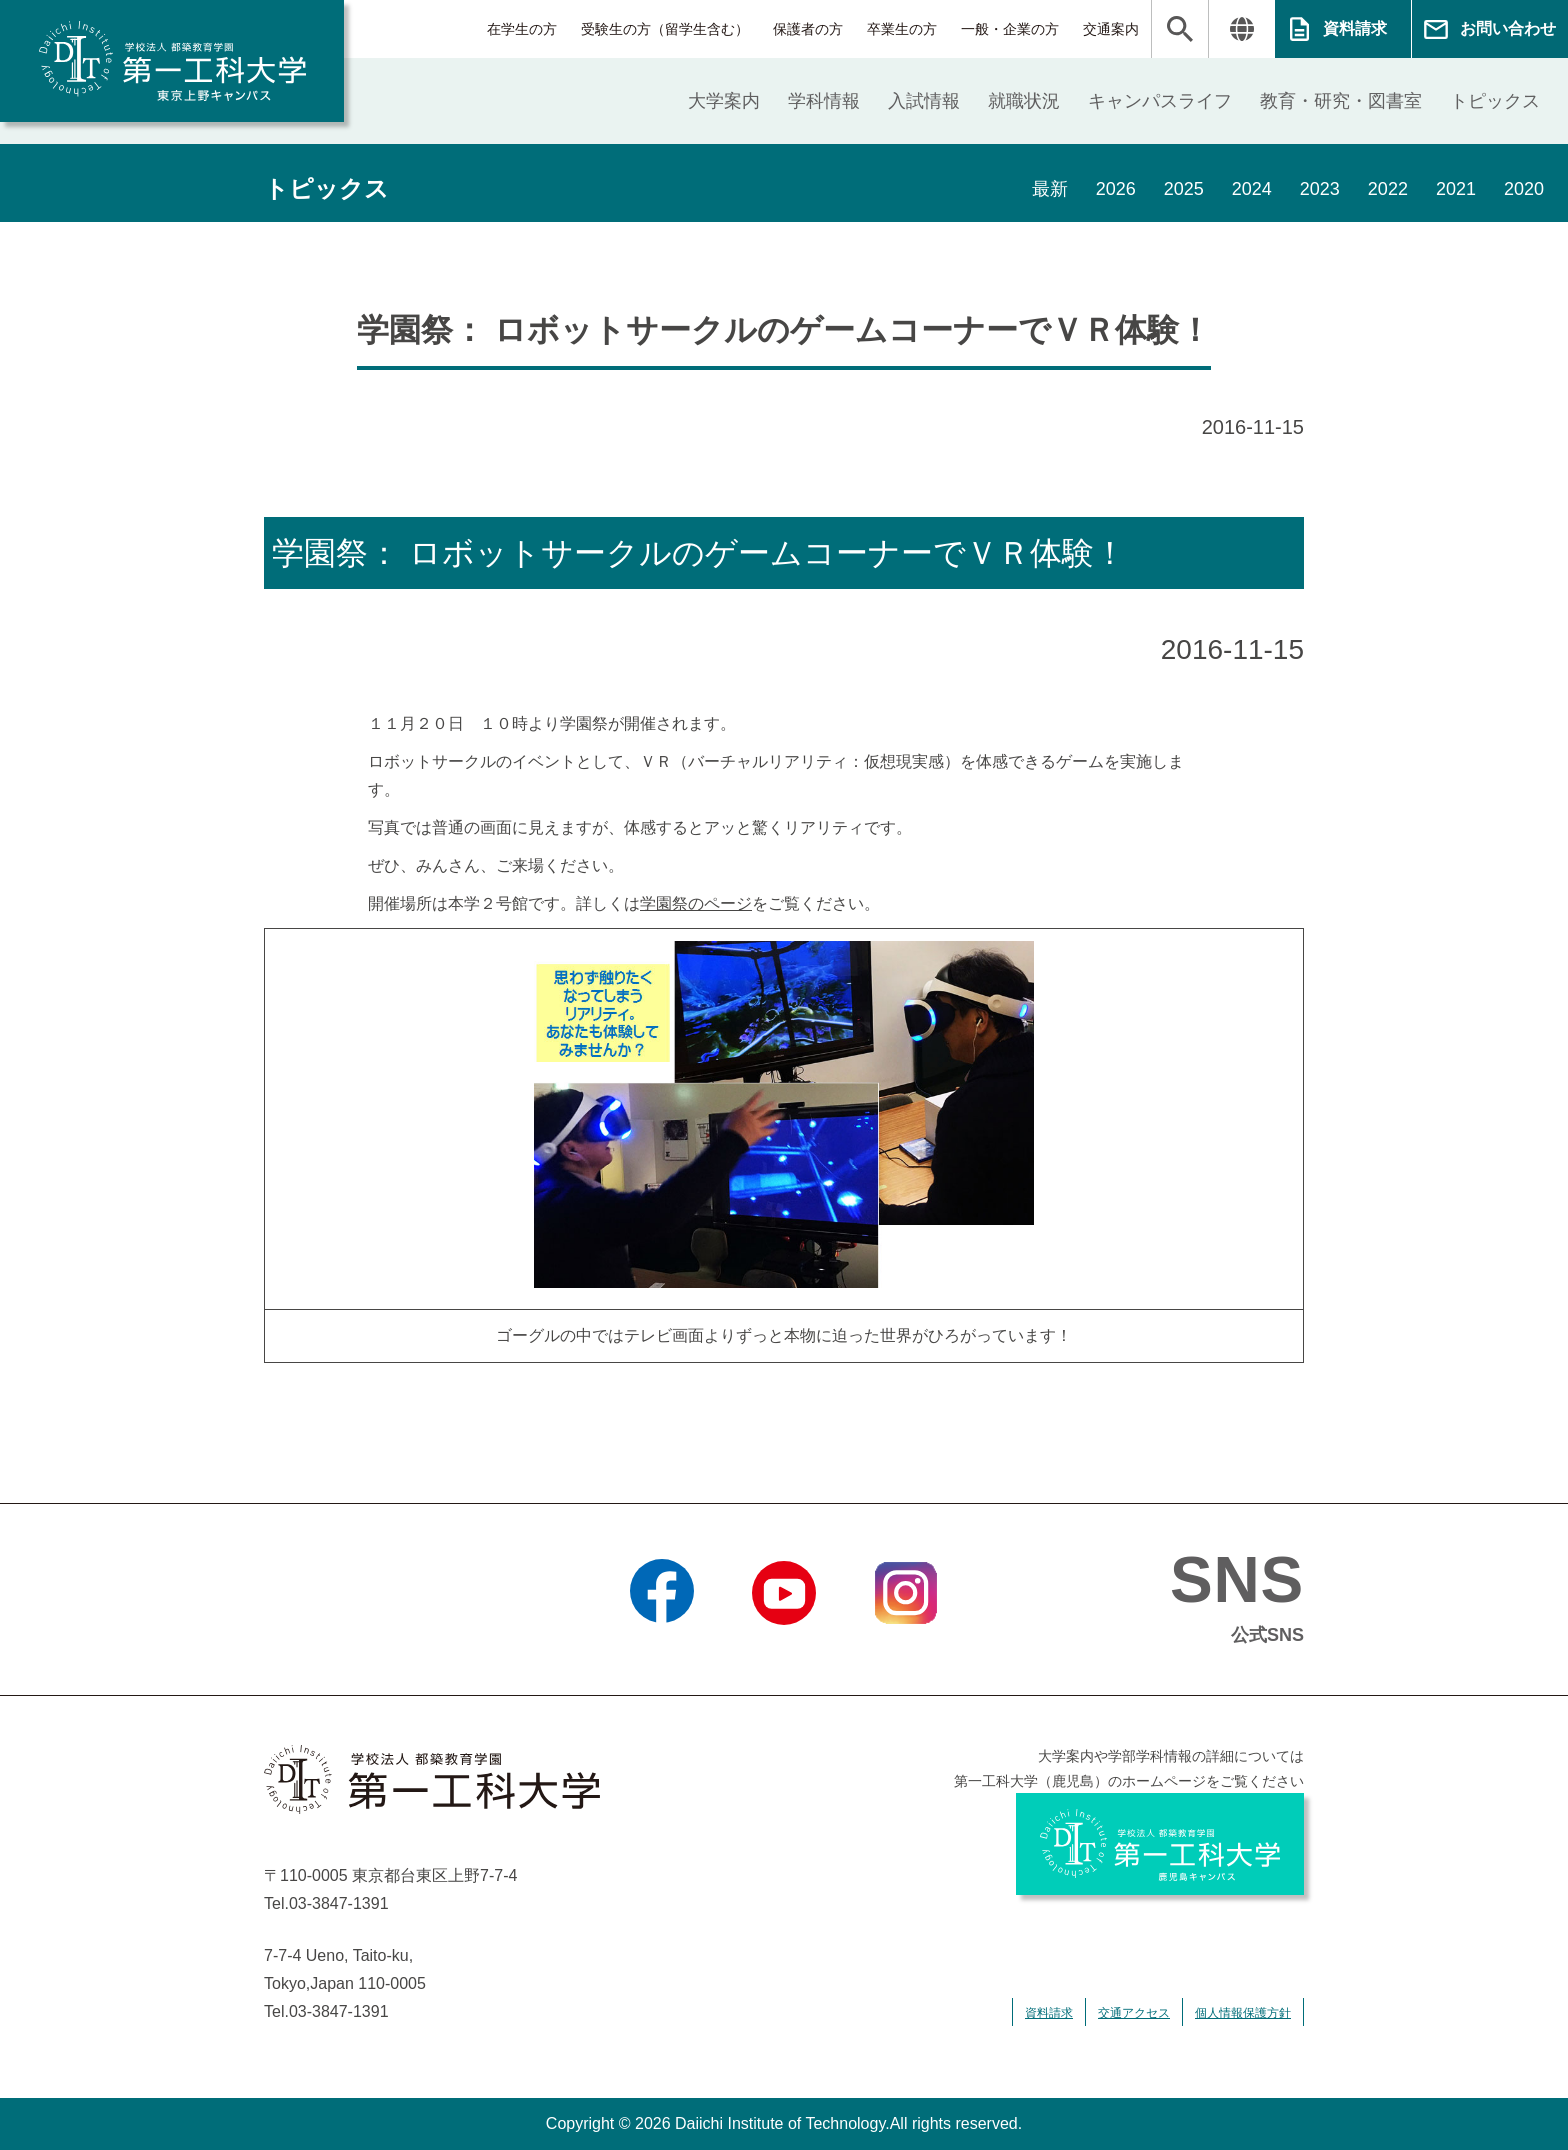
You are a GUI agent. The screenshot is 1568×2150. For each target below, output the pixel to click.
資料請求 (1355, 28)
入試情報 (924, 101)
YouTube (783, 1650)
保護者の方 (808, 29)
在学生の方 (522, 29)
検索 (1180, 29)
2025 (1184, 189)
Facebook (661, 1650)
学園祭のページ (696, 903)
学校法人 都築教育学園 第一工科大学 (172, 61)
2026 (1116, 189)
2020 (1524, 189)
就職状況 (1024, 101)
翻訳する (1241, 29)
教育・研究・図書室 (1341, 101)
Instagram (906, 1650)
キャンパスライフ (1160, 101)
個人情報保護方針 (1243, 2013)
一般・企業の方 (1010, 29)
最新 (1050, 189)
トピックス (1495, 101)
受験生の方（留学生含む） (665, 29)
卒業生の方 (902, 29)
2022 (1388, 189)
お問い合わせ (1508, 28)
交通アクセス (1134, 2013)
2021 (1456, 189)
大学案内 (724, 101)
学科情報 (824, 101)
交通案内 (1111, 29)
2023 (1320, 189)
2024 (1252, 189)
